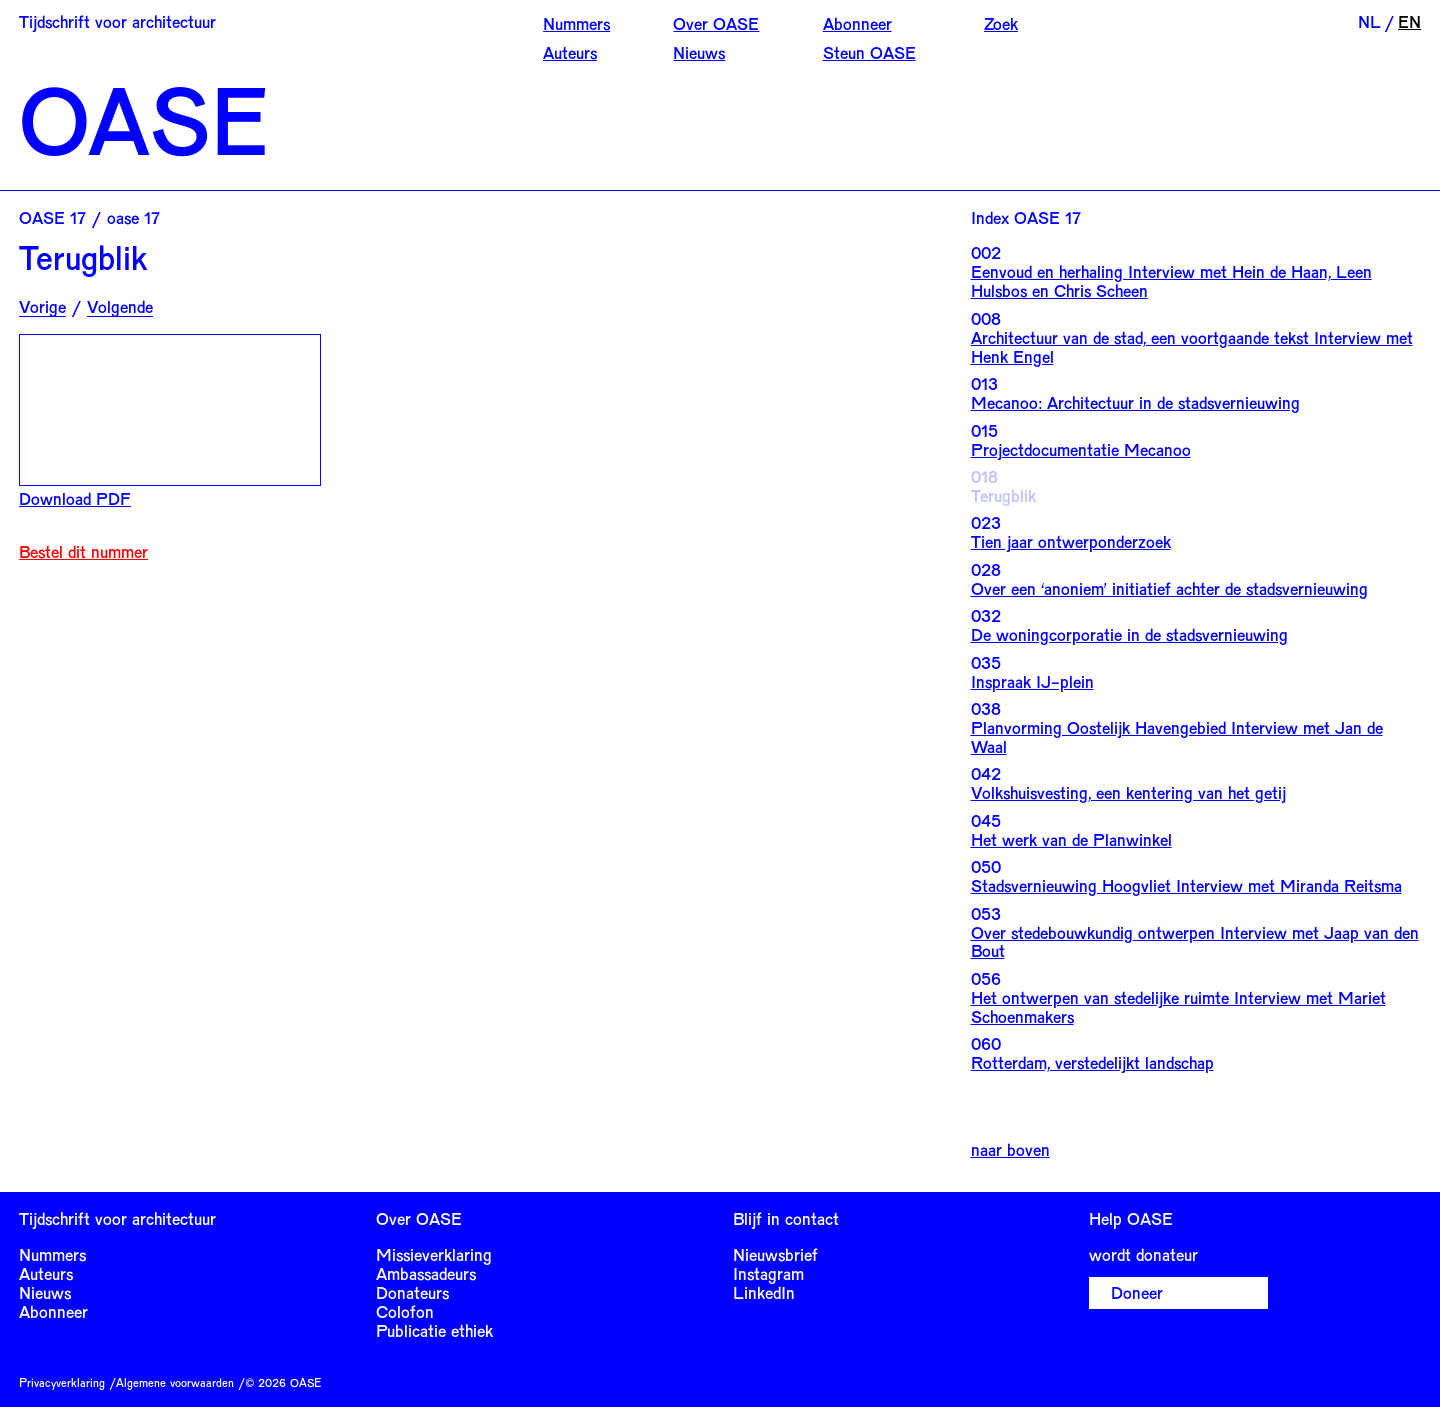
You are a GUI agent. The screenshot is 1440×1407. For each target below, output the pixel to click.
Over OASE (716, 23)
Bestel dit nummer (83, 551)
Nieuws (699, 52)
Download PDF (75, 498)
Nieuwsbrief (775, 1254)
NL (1369, 21)
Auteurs (570, 52)
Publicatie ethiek (434, 1330)
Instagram (768, 1273)
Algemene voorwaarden (175, 1382)
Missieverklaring (434, 1254)
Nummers (576, 23)
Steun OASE (869, 52)
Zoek (1001, 23)
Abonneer (857, 23)
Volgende (120, 306)
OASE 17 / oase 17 (89, 217)
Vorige (42, 306)
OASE (143, 118)
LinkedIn (764, 1292)
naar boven (1010, 1149)
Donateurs (412, 1292)
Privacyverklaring (62, 1382)
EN (1409, 21)
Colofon (405, 1311)
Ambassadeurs (426, 1273)
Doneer (1137, 1292)
